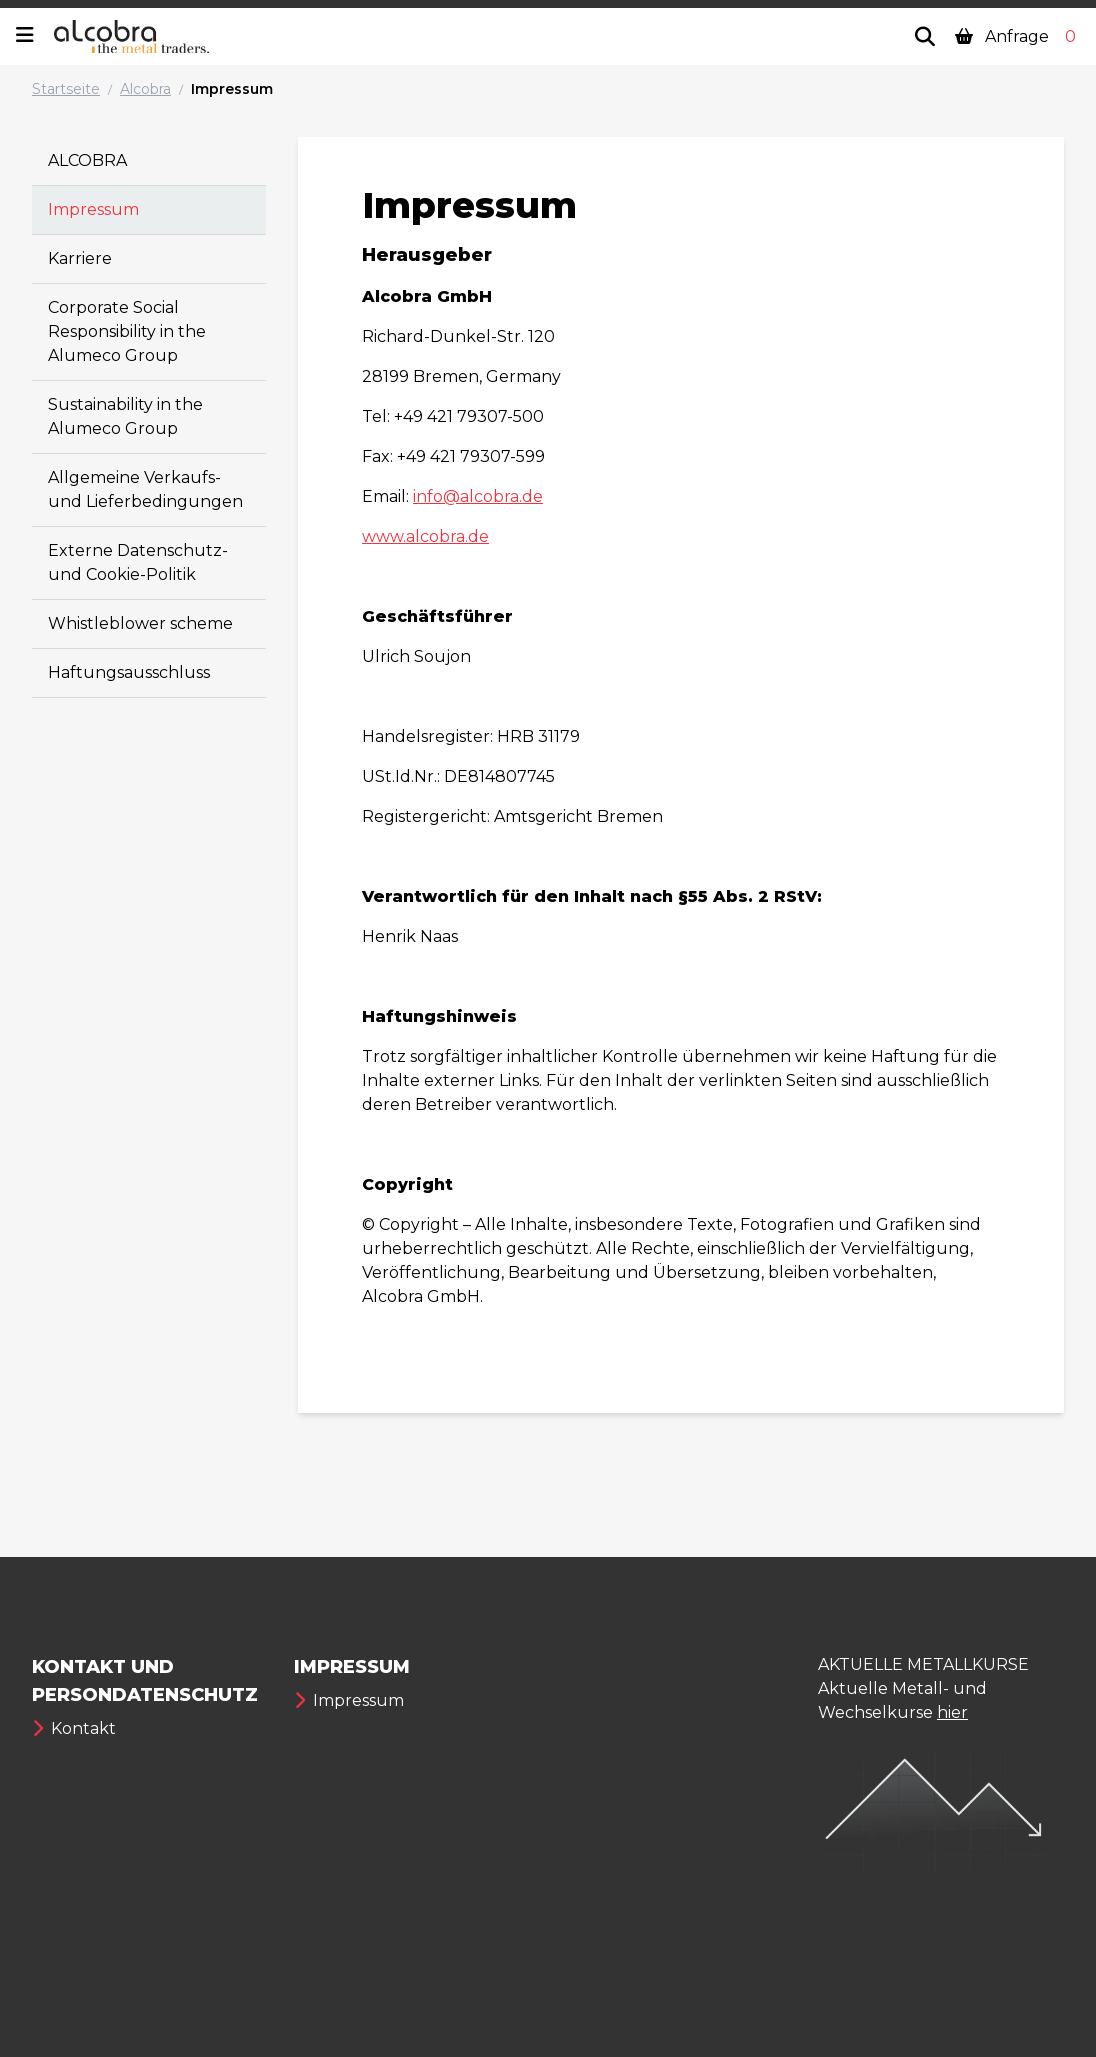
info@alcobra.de (478, 496)
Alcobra (145, 89)
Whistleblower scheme (140, 623)
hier (952, 1712)
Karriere (80, 258)
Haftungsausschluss (129, 672)
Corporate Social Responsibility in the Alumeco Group (127, 331)
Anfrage (1017, 36)
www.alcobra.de (425, 536)
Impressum (232, 89)
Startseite (66, 89)
